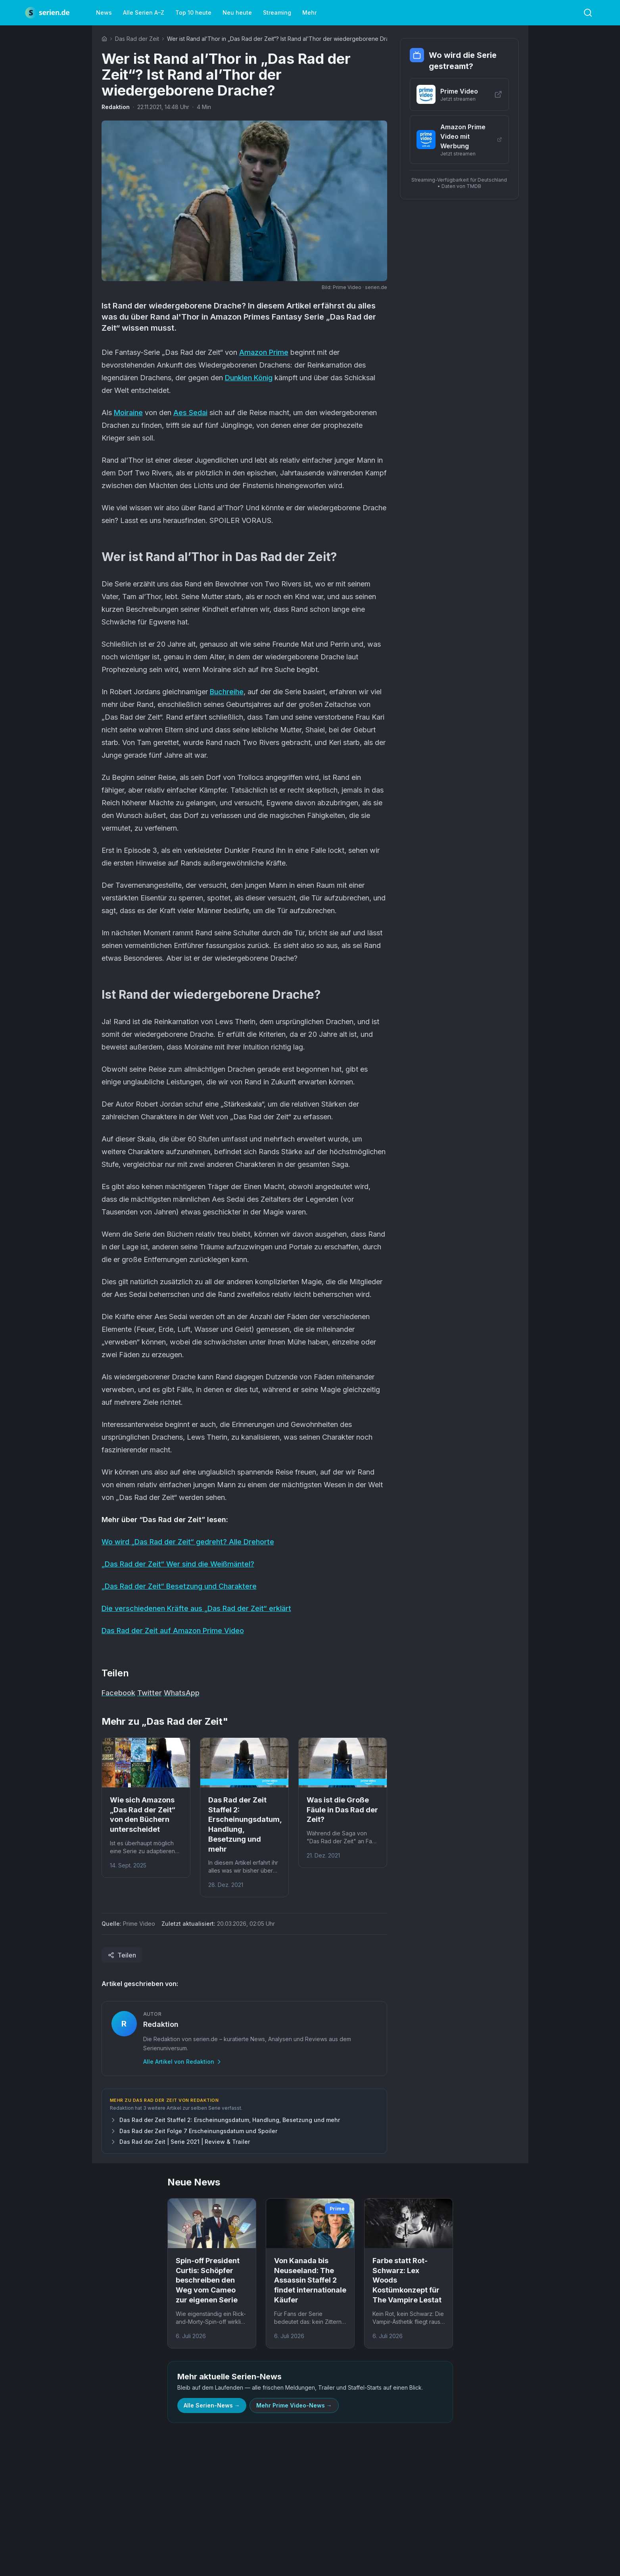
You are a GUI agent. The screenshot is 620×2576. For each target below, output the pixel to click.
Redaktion (116, 106)
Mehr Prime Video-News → (294, 2405)
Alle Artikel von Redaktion (182, 2061)
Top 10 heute (193, 12)
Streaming (277, 12)
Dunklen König (249, 377)
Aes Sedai (190, 412)
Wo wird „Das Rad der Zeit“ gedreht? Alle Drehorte (188, 1542)
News (104, 12)
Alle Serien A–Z (143, 12)
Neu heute (237, 12)
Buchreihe (227, 692)
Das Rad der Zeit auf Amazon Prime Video (173, 1630)
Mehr (309, 12)
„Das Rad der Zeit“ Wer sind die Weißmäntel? (178, 1564)
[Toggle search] (588, 13)
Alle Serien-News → (212, 2405)
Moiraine (128, 412)
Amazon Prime (263, 352)
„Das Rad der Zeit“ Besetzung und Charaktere (179, 1586)
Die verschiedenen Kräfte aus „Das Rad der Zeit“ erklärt (196, 1608)
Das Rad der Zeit (137, 38)
